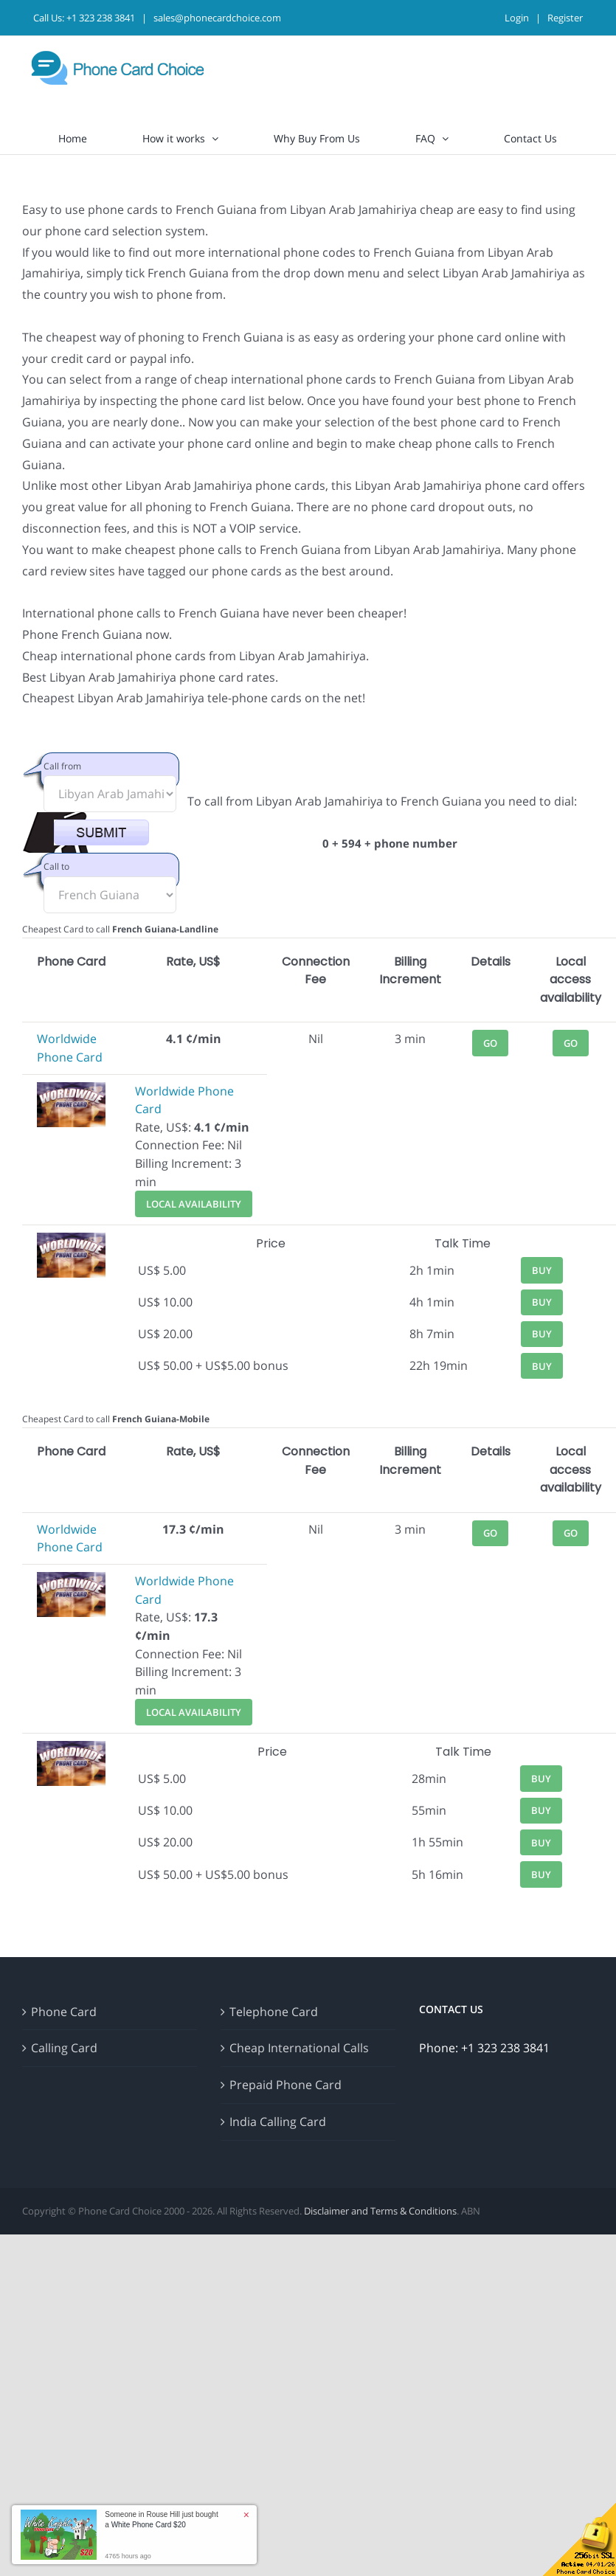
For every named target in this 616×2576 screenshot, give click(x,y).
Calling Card (64, 2048)
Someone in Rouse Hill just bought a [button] (161, 2519)
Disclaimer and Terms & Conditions (380, 2210)
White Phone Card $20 (148, 2525)
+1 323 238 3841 (100, 17)
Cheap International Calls (299, 2048)
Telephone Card (273, 2012)
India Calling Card (277, 2121)
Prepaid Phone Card (285, 2085)
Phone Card (64, 2012)
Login (517, 17)
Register (565, 17)
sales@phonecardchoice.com (217, 17)
